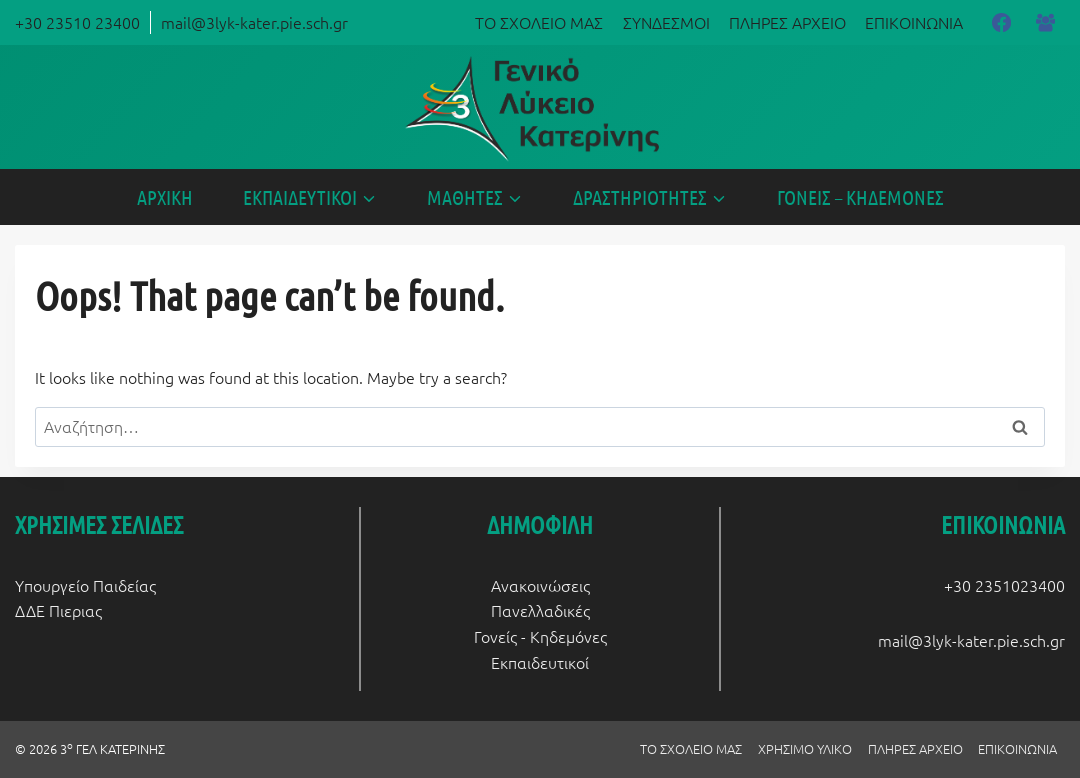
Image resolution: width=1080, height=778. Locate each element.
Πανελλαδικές (540, 610)
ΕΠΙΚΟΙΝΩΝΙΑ (914, 22)
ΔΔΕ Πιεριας (58, 610)
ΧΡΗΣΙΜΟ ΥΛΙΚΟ (805, 748)
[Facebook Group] (1046, 22)
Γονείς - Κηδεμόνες (540, 636)
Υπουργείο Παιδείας (85, 585)
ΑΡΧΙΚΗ (165, 197)
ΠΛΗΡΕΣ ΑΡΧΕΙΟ (787, 22)
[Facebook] (1001, 22)
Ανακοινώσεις (540, 585)
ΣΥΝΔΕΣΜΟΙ (666, 22)
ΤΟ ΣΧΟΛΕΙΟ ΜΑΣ (539, 22)
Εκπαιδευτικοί (540, 662)
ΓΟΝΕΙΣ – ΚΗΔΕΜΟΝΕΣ (860, 197)
